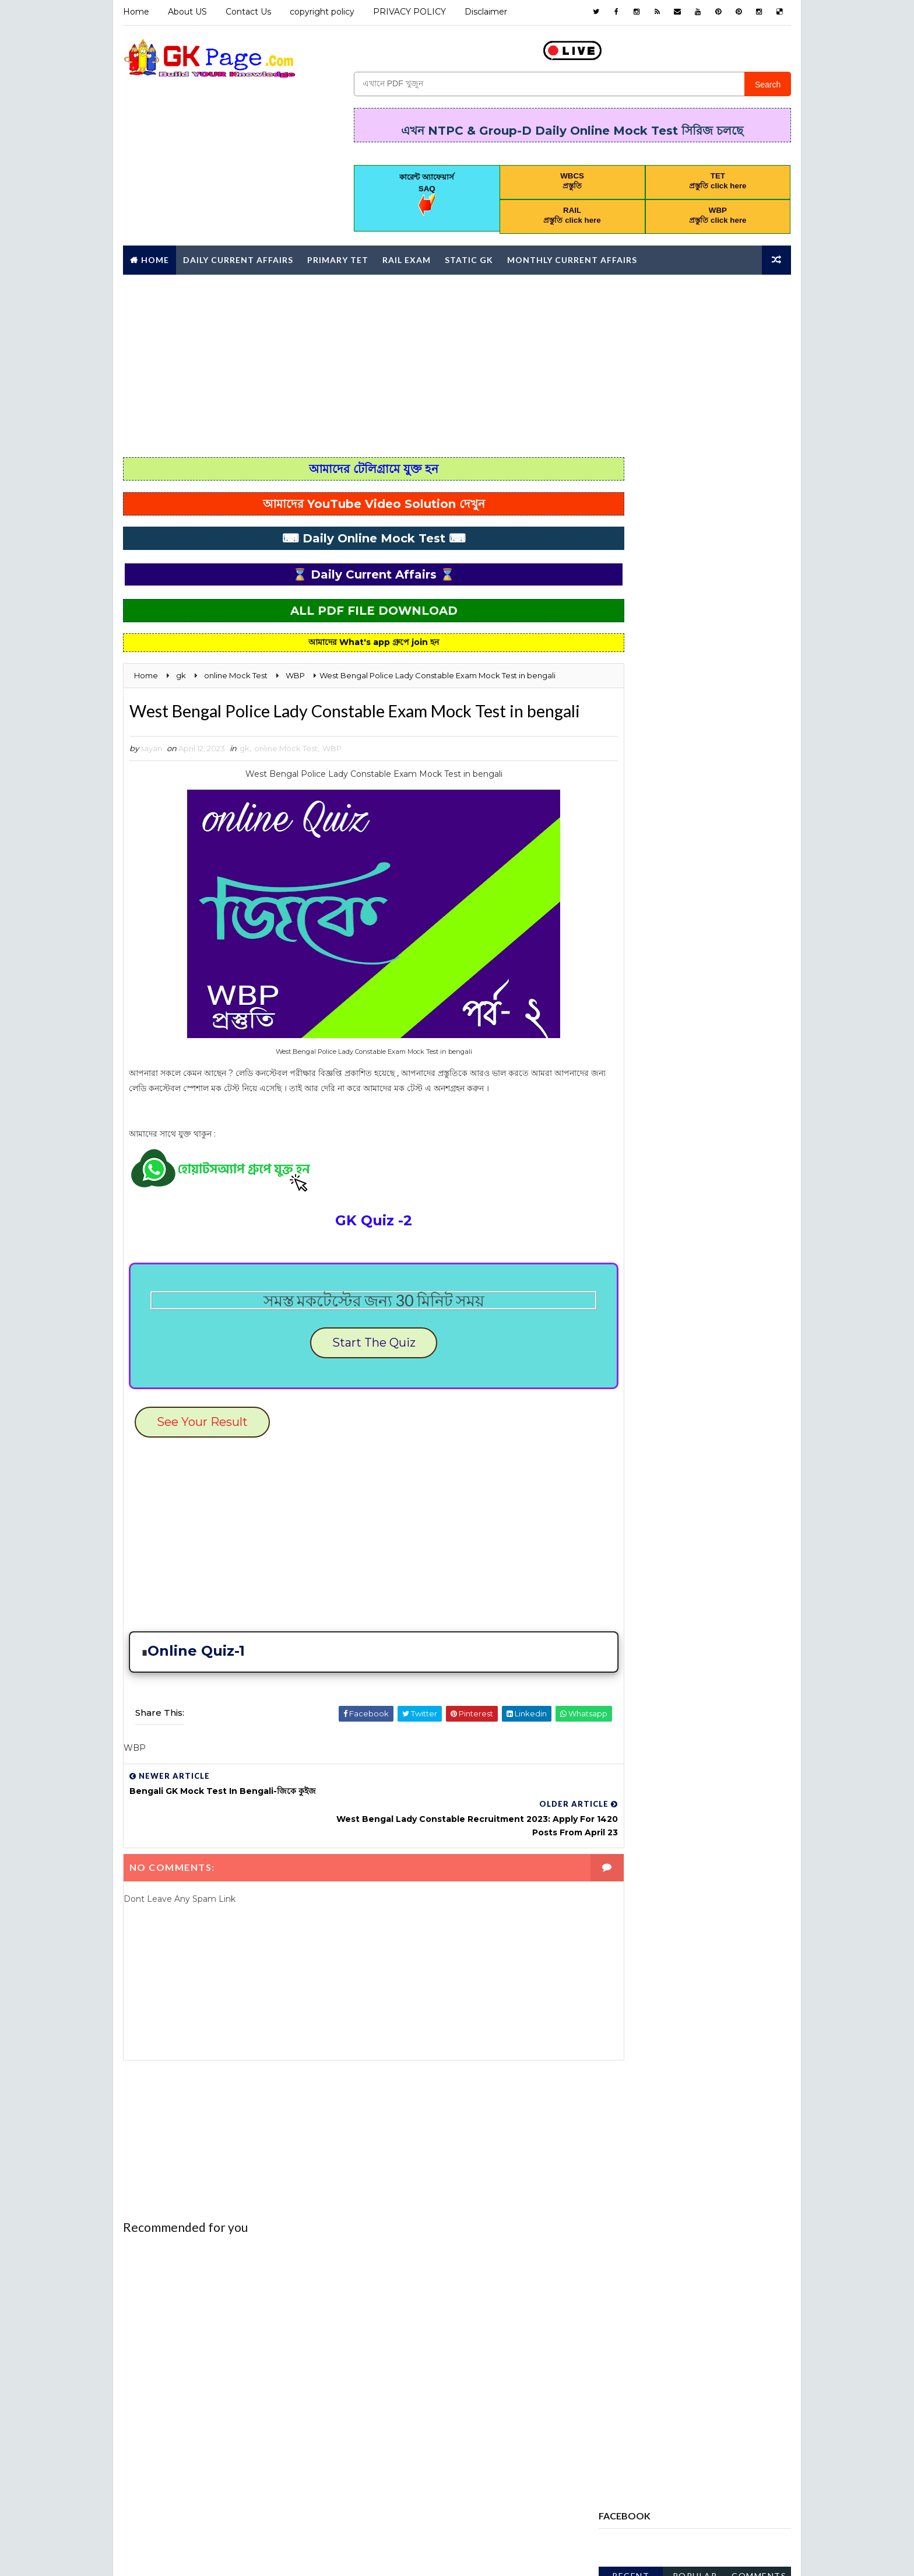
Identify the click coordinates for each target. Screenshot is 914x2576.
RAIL (700, 1383)
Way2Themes (224, 2555)
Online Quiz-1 (195, 1681)
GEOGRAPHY (725, 1200)
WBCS (617, 1445)
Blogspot (327, 2555)
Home (135, 11)
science (710, 1404)
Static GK (468, 256)
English (745, 1138)
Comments (760, 521)
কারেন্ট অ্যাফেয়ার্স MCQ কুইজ (645, 1485)
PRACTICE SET (632, 1342)
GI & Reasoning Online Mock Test (672, 1220)
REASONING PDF (635, 1404)
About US (186, 11)
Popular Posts (696, 523)
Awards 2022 (714, 1036)
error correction (643, 1179)
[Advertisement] (457, 361)
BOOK (679, 1057)
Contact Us (247, 11)
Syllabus (699, 1424)
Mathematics (726, 1261)
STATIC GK (625, 1424)
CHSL (615, 1098)
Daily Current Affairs (237, 256)
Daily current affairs (649, 1138)
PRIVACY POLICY (408, 11)
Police (732, 1322)
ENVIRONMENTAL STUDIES (654, 1159)
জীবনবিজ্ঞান (622, 1506)
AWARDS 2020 (698, 1016)
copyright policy (321, 11)
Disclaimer (484, 11)
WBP (330, 772)
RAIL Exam (405, 256)
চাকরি (732, 1485)
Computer (676, 1098)
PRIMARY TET (630, 1383)
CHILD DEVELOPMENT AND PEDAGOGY (674, 1077)
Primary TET (336, 256)
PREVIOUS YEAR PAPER (647, 1363)
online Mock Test (285, 772)
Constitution (634, 1118)
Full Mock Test (637, 1200)
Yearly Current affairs (652, 1465)
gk (243, 772)
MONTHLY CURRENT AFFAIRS (657, 1281)
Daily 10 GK (716, 1118)
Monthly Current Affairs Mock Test (680, 1302)
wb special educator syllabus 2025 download (694, 756)
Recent (632, 521)
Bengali (621, 1057)
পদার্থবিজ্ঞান (689, 1506)
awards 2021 (631, 1036)
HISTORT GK (675, 1240)
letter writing (637, 1261)
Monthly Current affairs (571, 256)
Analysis (623, 1016)
